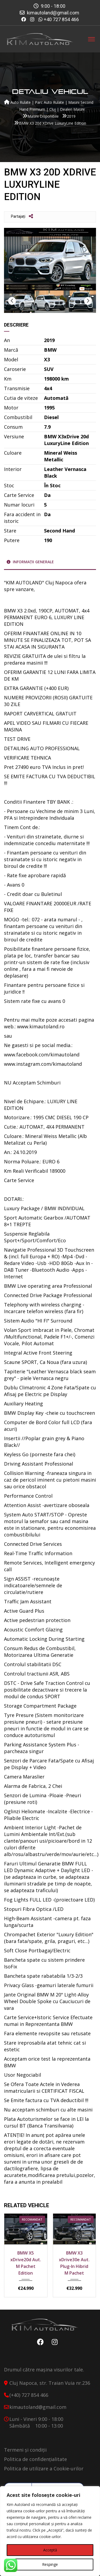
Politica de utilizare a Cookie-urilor (43, 2468)
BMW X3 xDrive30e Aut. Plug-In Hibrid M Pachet (74, 2263)
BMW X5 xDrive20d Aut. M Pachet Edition (25, 2263)
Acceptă (50, 2549)
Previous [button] (12, 301)
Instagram (53, 2342)
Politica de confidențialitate (35, 2459)
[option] (50, 259)
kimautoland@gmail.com (53, 13)
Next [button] (88, 301)
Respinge (50, 2564)
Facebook (39, 2342)
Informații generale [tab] (30, 561)
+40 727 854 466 (61, 19)
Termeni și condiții (25, 2450)
